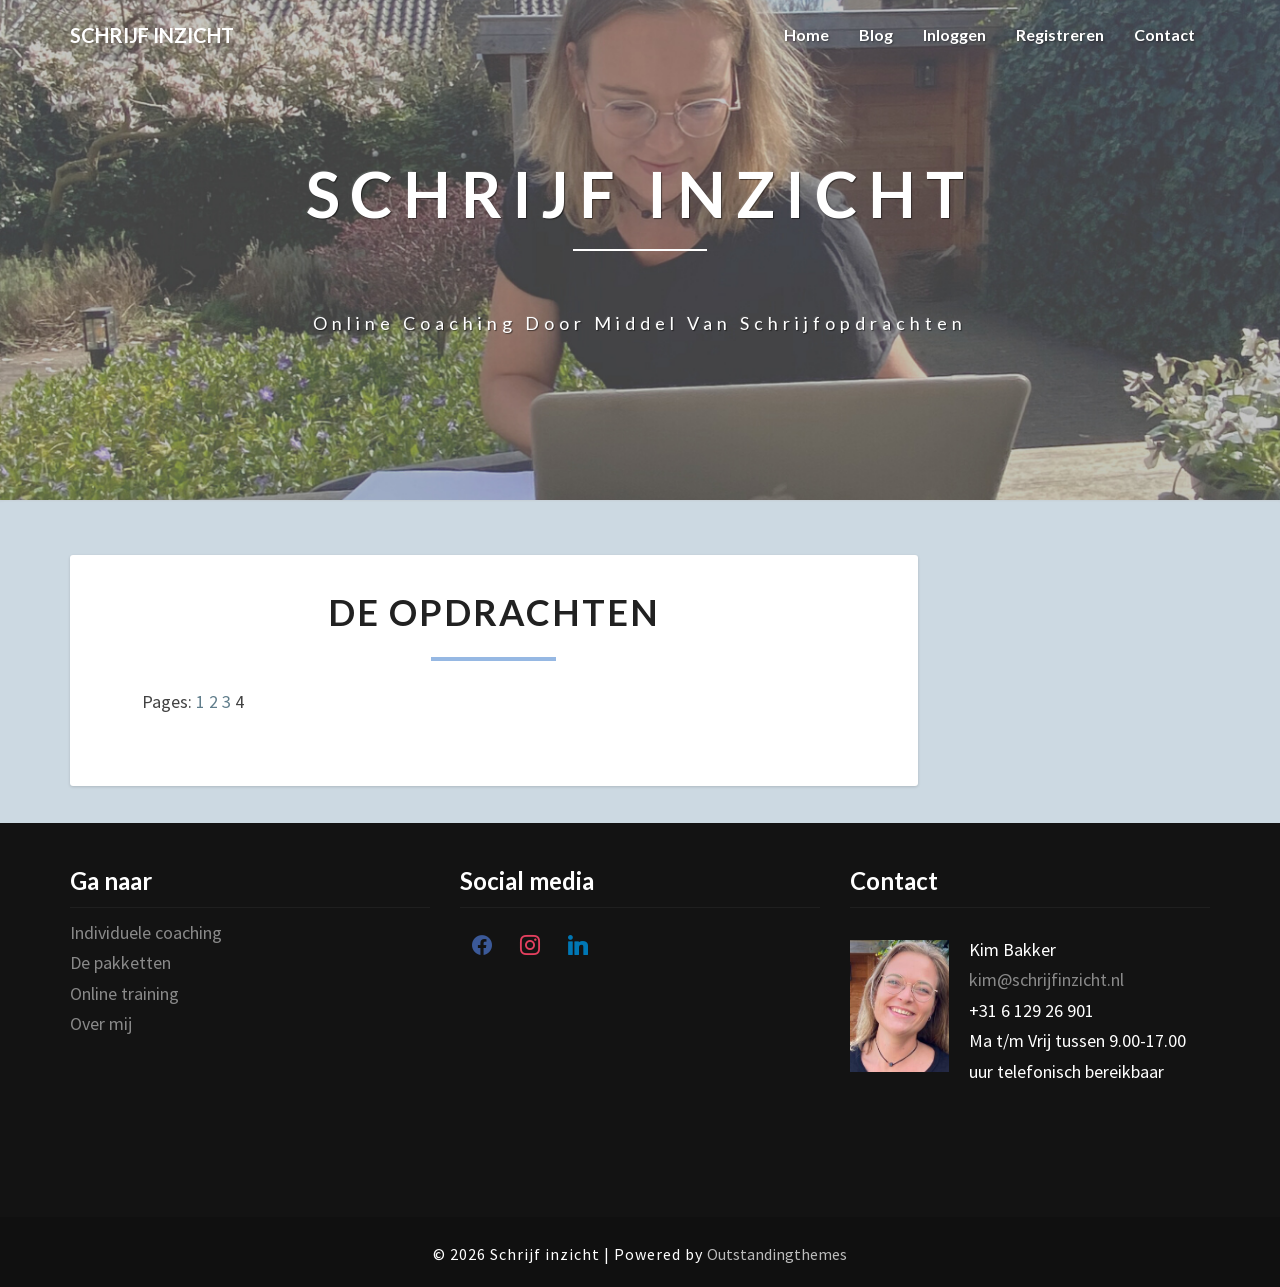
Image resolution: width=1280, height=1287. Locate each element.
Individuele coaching (148, 932)
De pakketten (122, 962)
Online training (126, 993)
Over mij (103, 1023)
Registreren (1060, 34)
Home (806, 34)
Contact (1164, 34)
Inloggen (954, 34)
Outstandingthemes (777, 1254)
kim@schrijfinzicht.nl (1046, 979)
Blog (876, 34)
